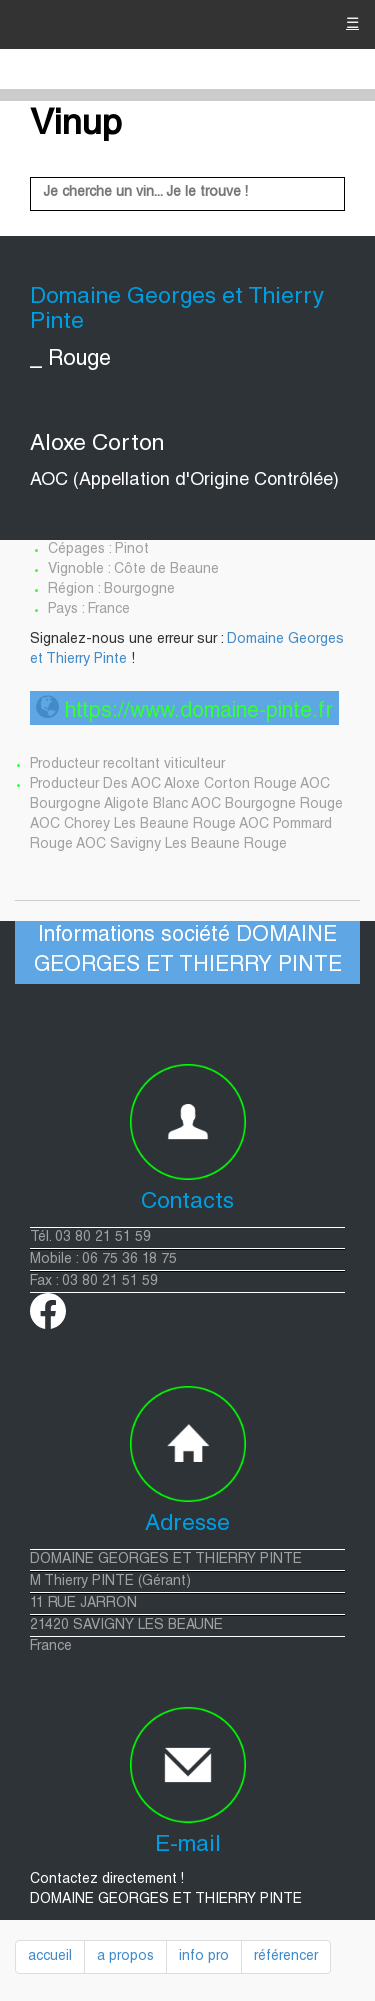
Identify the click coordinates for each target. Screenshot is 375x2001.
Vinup (76, 126)
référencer (286, 1957)
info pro (204, 1957)
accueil (50, 1957)
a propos (125, 1957)
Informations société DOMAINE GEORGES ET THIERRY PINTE (188, 951)
